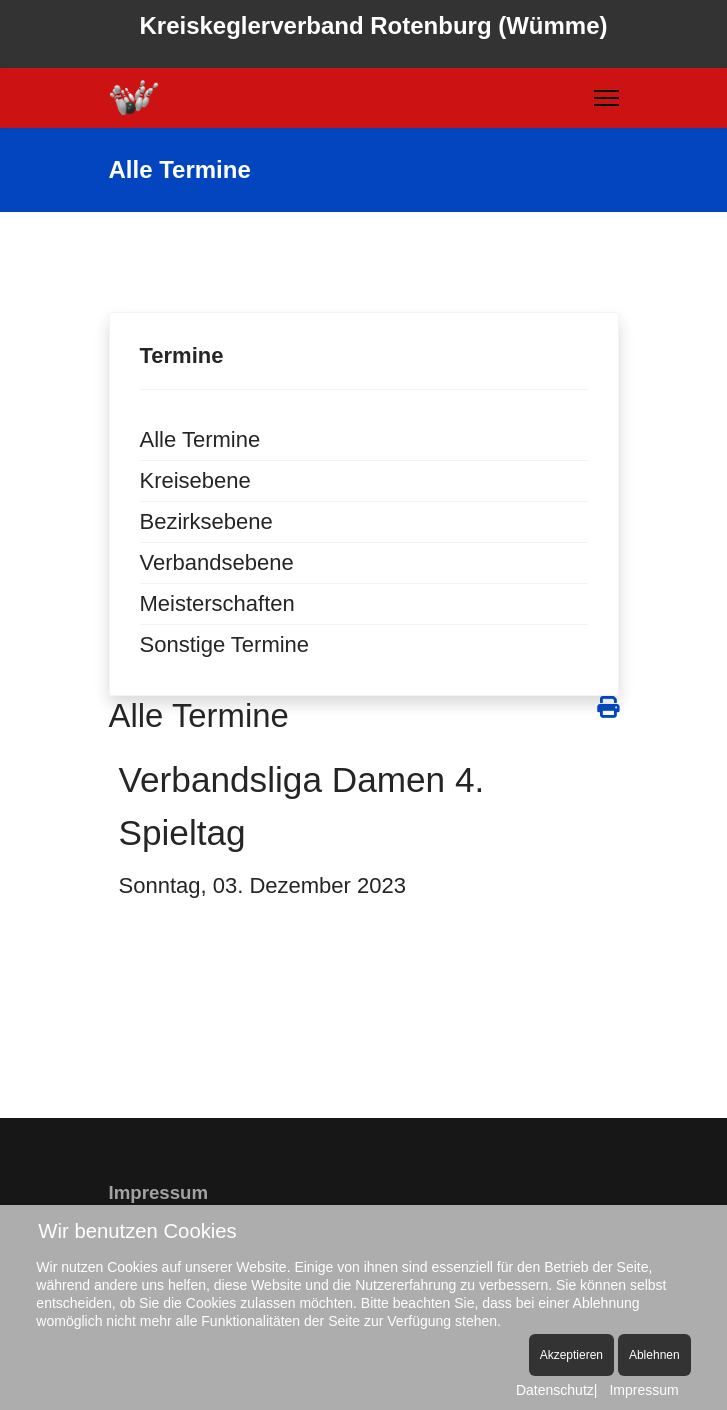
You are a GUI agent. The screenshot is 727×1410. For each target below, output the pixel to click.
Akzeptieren (571, 1355)
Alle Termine (200, 439)
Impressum (643, 1390)
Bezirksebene (206, 521)
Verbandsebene (217, 562)
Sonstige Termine (225, 644)
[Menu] (606, 98)
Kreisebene (195, 480)
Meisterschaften (217, 603)
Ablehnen (654, 1355)
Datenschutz (555, 1390)
